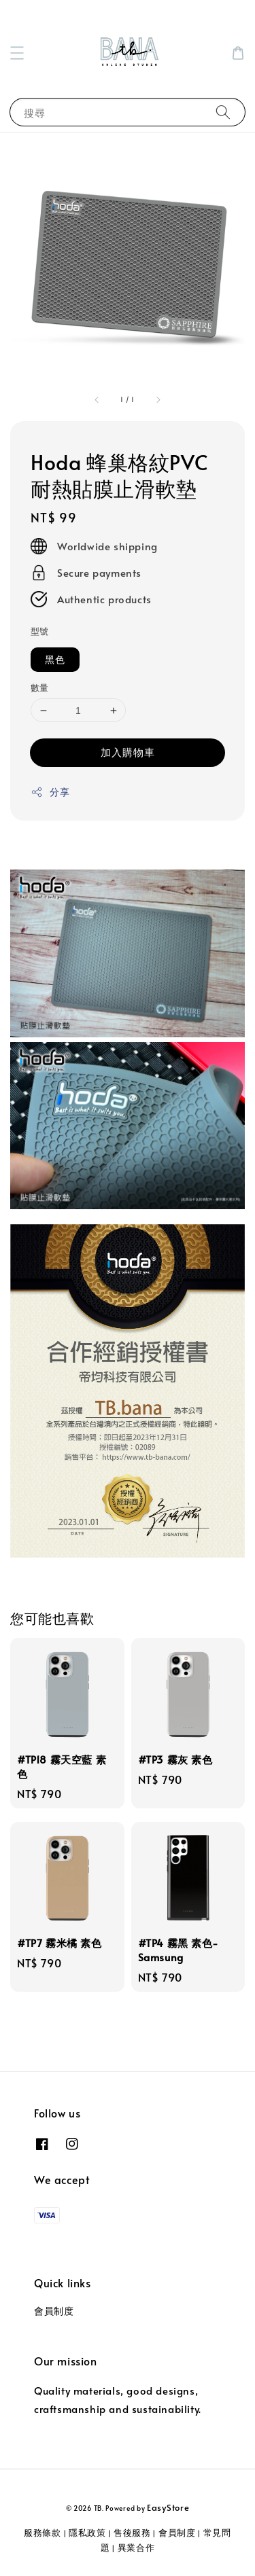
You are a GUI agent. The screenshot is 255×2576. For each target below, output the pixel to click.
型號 (40, 631)
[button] (17, 53)
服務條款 (42, 2532)
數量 (40, 687)
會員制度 (53, 2310)
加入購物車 (128, 752)
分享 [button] (50, 791)
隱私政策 (87, 2532)
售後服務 (132, 2532)
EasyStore (168, 2507)
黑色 (55, 659)
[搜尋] (223, 112)
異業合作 (136, 2547)
